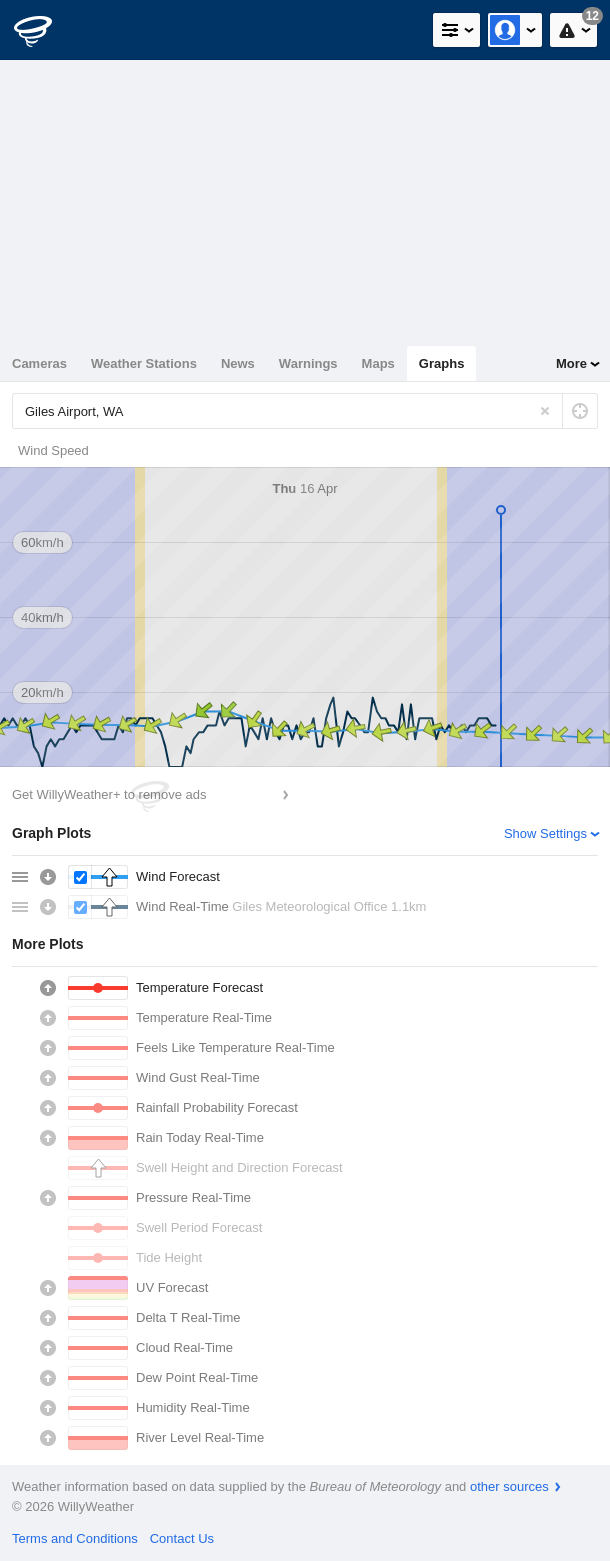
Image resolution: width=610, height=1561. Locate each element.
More (571, 363)
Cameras (39, 363)
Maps (378, 363)
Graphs (442, 363)
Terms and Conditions (75, 1538)
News (238, 363)
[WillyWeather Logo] (45, 30)
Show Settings (545, 833)
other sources (509, 1486)
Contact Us (182, 1538)
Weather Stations (144, 363)
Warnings (308, 363)
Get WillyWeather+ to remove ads (109, 794)
